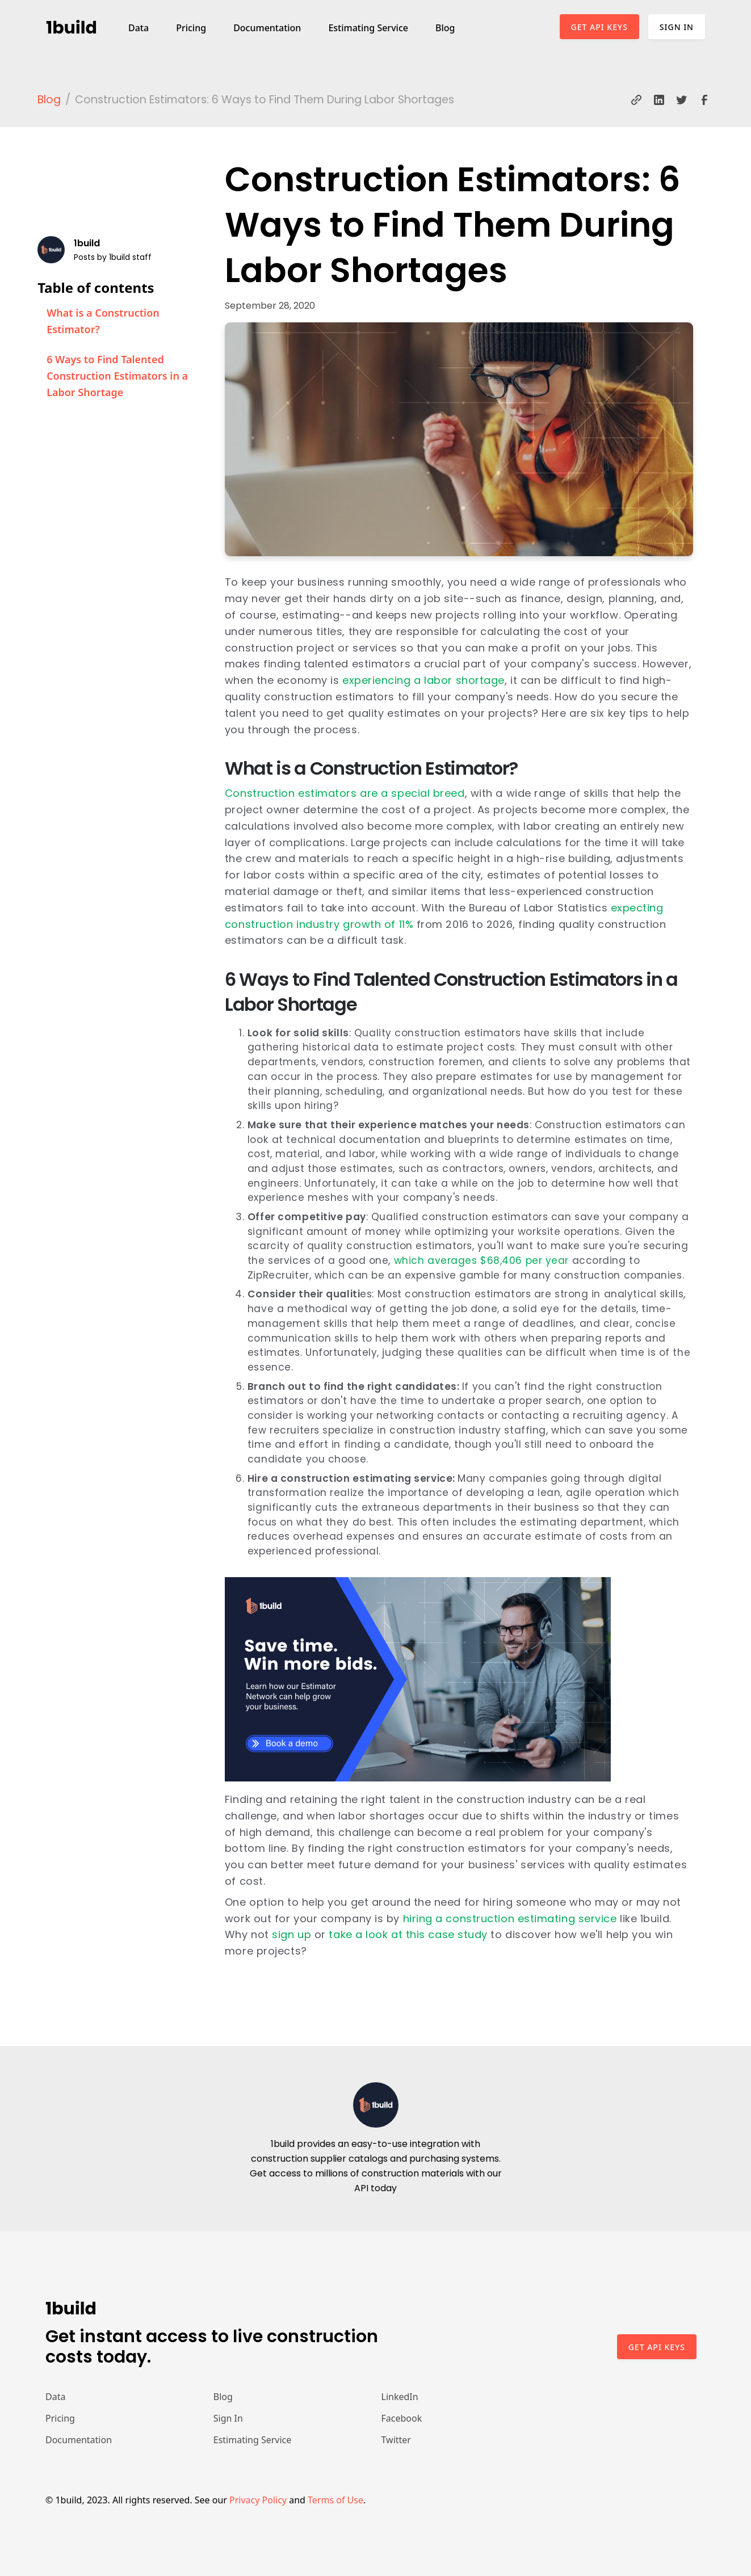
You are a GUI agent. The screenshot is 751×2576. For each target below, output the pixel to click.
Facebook (401, 2418)
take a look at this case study (408, 1934)
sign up (291, 1934)
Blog (445, 28)
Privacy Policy (258, 2500)
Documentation (267, 28)
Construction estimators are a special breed (345, 793)
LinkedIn (399, 2396)
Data (138, 28)
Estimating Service (368, 28)
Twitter (396, 2440)
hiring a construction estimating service (510, 1918)
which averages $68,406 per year (481, 1260)
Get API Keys (599, 27)
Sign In (677, 27)
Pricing (191, 28)
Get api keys (656, 2347)
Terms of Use (335, 2500)
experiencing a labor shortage (423, 680)
